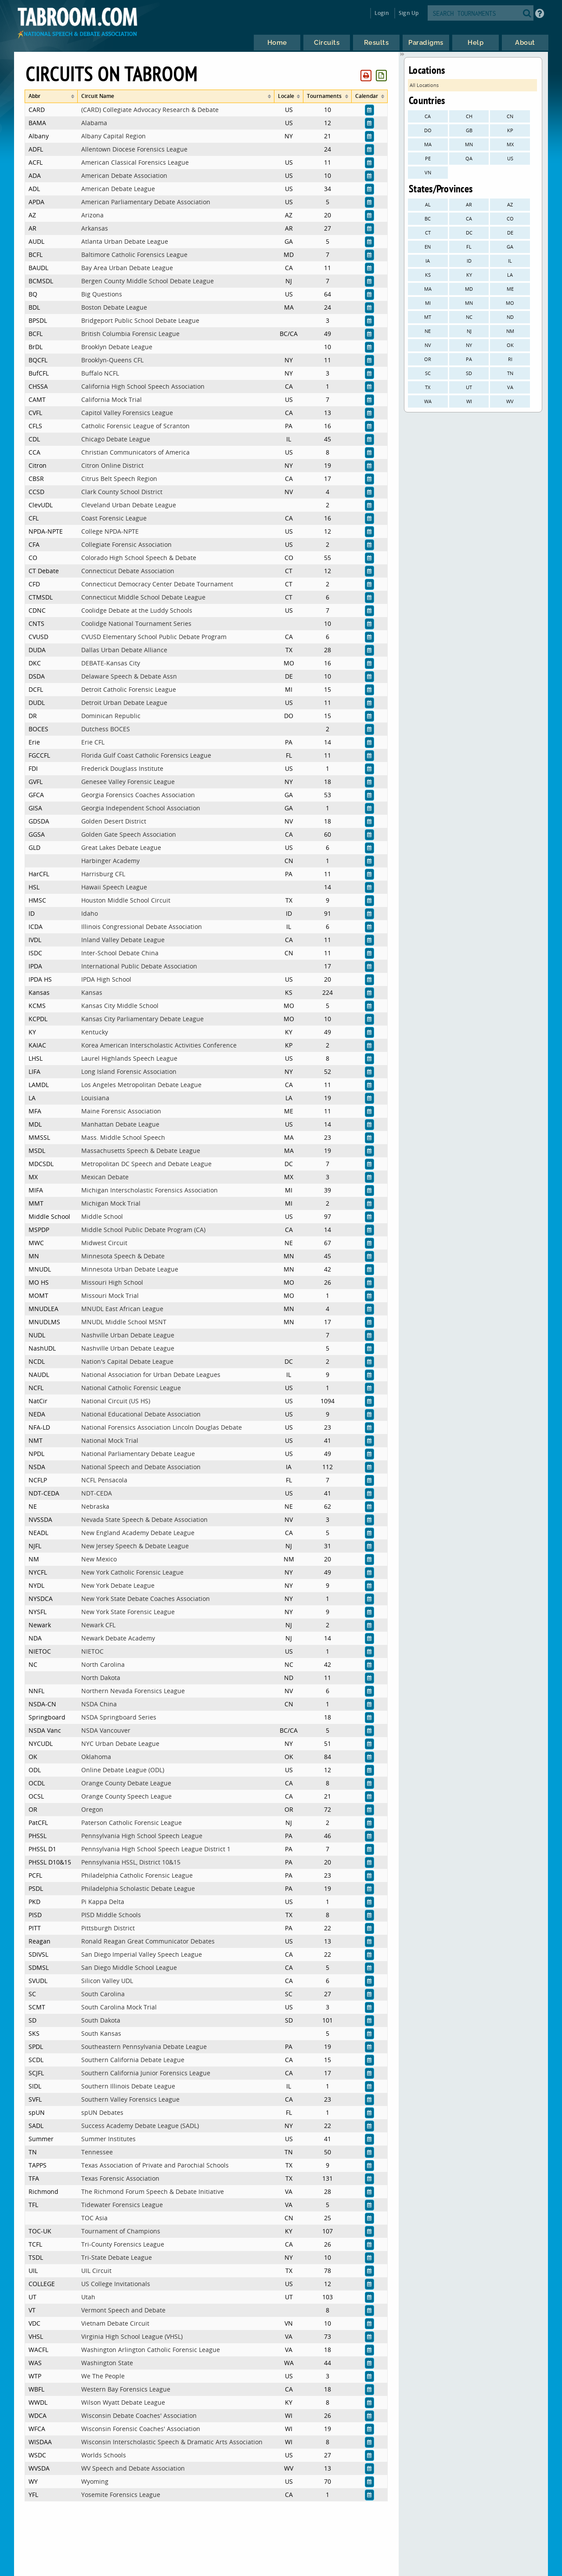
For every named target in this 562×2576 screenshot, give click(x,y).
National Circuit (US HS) (115, 1401)
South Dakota (100, 2020)
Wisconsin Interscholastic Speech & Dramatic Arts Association (172, 2442)
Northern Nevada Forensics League (133, 1691)
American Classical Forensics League (135, 162)
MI (428, 303)
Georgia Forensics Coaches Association (138, 795)
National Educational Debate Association (141, 1414)
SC (428, 373)
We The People (103, 2376)
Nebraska (95, 1506)
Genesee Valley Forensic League (128, 781)
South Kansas (101, 2033)
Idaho (89, 913)
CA (428, 116)
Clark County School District (121, 492)
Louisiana (95, 1098)
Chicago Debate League (115, 439)
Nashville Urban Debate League (127, 1335)
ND (510, 317)
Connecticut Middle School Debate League (143, 597)
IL (510, 260)
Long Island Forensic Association (129, 1071)
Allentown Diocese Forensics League (134, 149)
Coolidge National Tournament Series (136, 623)
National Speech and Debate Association (141, 1467)
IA (427, 260)
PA (469, 359)
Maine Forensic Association (121, 1111)
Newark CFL (98, 1625)
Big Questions (101, 294)
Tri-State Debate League (116, 2257)
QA (468, 158)
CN (510, 116)
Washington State (107, 2363)
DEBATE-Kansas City (110, 663)
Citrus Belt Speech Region (119, 478)
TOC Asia (94, 2218)
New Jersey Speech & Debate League (135, 1546)
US (510, 158)
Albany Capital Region (113, 136)
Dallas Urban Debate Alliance (124, 650)
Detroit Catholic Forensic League (128, 689)
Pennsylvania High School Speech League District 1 (156, 1849)
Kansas (91, 992)
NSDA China (99, 1704)
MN (469, 144)
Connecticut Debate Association (127, 571)
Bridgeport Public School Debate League (140, 320)
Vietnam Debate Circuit (115, 2323)
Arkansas (94, 228)
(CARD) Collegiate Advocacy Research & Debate (150, 109)
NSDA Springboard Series (118, 1717)
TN (510, 373)
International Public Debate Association (139, 966)
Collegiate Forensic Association (126, 544)
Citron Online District (112, 465)
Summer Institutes (108, 2139)
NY (469, 345)
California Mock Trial (111, 399)
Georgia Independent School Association (140, 808)
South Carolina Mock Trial (119, 2007)
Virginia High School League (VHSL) (132, 2336)
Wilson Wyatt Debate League (123, 2402)
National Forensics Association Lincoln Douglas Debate (161, 1427)
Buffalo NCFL (100, 373)
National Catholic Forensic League (131, 1388)
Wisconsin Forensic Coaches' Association (140, 2428)
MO (510, 303)
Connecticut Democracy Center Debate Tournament (157, 584)
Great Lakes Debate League (121, 847)
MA (428, 144)
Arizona (92, 215)
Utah (88, 2297)
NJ (469, 331)
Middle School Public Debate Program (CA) (143, 1229)
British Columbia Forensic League (130, 333)
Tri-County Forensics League (122, 2244)
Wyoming (94, 2481)
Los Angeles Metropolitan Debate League (141, 1084)
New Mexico (99, 1559)
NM (510, 331)
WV (510, 401)
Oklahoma (96, 1756)
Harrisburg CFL (103, 874)
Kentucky (94, 1032)
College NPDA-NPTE (110, 531)
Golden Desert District (113, 821)
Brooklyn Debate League (116, 347)
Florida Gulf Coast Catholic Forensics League (146, 755)
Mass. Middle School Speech (123, 1137)
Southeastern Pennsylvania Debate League (144, 2046)
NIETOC (92, 1651)
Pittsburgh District (108, 1928)
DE (510, 232)
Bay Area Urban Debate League (127, 268)
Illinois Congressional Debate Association (141, 926)
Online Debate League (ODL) (122, 1770)
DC (469, 232)
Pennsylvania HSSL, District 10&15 (130, 1862)
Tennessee (97, 2152)
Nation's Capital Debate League (127, 1361)
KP (510, 130)
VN (428, 172)
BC (428, 218)
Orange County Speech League (126, 1796)
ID (469, 260)
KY (469, 274)
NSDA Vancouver (105, 1730)
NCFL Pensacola (104, 1480)
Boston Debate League (114, 307)
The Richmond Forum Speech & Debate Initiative (152, 2191)
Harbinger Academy (110, 860)
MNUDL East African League (122, 1308)
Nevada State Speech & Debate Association (144, 1519)
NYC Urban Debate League (120, 1743)
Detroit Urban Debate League (124, 702)
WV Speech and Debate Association (133, 2468)
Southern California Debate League (132, 2060)
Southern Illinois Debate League (128, 2086)
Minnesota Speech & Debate (123, 1256)
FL (469, 246)
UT (469, 387)
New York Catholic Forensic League (132, 1572)
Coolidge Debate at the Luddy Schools (136, 610)
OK (510, 345)
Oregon (92, 1809)
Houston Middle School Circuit (125, 900)
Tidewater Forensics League (122, 2204)
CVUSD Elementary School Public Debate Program (154, 636)
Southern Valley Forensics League (130, 2099)
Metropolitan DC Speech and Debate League (146, 1164)
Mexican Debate (105, 1177)
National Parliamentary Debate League (138, 1453)
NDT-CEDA (96, 1493)
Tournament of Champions (120, 2231)
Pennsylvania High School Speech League (141, 1836)
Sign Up (408, 13)
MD (469, 288)
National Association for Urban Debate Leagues (150, 1374)
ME (510, 288)
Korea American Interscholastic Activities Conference (159, 1045)
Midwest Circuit (104, 1243)
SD (469, 373)
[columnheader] (51, 96)
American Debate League (118, 188)
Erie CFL (92, 742)
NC (469, 317)
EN (428, 246)
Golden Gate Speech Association (128, 834)
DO (428, 130)
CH (469, 116)
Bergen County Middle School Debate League (147, 281)
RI (510, 359)
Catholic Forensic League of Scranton (135, 426)
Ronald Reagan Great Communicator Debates (148, 1941)
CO (510, 218)
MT (427, 317)
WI (469, 401)
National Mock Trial (109, 1440)
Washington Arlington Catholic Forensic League (150, 2349)
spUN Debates (102, 2112)
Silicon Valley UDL (107, 1980)
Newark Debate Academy (118, 1638)
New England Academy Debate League (138, 1532)
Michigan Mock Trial (110, 1203)
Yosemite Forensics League (120, 2494)
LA (510, 274)
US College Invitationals (115, 2284)
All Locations (424, 85)
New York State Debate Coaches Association (145, 1598)
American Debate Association (124, 175)
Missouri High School (112, 1282)
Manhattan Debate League (120, 1124)
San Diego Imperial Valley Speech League (141, 1954)
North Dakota (100, 1677)
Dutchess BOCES (105, 729)
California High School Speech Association (143, 386)
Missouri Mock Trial (110, 1295)
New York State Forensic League (128, 1612)
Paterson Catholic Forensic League (131, 1822)
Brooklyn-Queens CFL (112, 360)
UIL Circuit (96, 2270)
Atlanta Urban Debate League (124, 241)
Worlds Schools (103, 2455)
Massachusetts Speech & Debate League (140, 1150)
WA (428, 401)
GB (469, 130)
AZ (510, 204)
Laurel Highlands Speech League (129, 1058)
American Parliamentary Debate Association (145, 202)
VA (510, 387)
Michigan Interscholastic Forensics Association (149, 1190)
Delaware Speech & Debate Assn (129, 676)
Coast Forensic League (114, 518)
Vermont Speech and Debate (123, 2310)
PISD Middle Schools (111, 1915)
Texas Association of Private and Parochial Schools (155, 2165)
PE (428, 158)
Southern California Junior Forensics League (145, 2073)
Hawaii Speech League (114, 887)
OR (427, 359)
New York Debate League (118, 1585)
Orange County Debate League (126, 1783)
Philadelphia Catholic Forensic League (137, 1875)
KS (428, 274)
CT (428, 232)
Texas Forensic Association (120, 2178)
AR (469, 204)
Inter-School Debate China (120, 953)
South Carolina (103, 1994)
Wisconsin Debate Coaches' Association (139, 2415)
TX (427, 387)
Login (382, 13)
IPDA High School (106, 979)
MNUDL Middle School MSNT (123, 1322)
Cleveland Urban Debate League (128, 505)
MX (510, 144)
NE (428, 331)
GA (510, 246)
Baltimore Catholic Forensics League (134, 254)
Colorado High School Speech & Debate (138, 557)
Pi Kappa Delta (102, 1901)
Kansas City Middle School (120, 1005)
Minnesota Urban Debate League (129, 1269)
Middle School (102, 1216)
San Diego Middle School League (129, 1967)
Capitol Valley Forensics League (127, 412)
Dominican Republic (110, 716)
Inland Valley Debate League (123, 940)
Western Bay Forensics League (125, 2389)
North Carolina (103, 1664)
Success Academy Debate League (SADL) (140, 2125)
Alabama (94, 123)
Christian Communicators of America (135, 452)
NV (428, 345)
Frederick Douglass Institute (122, 768)
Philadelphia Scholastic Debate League (138, 1888)
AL (428, 204)
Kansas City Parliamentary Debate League (142, 1019)
